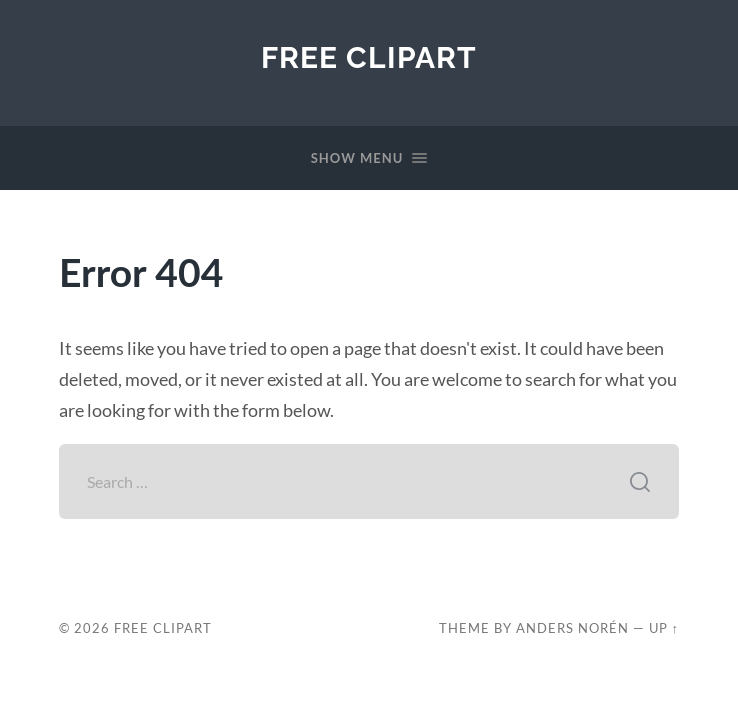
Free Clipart (369, 57)
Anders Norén (572, 628)
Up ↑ (664, 628)
